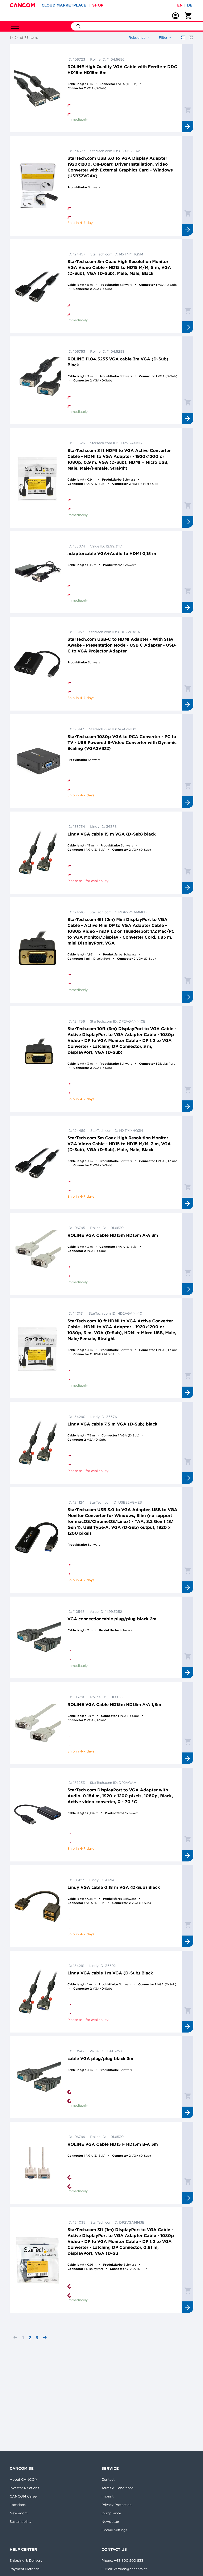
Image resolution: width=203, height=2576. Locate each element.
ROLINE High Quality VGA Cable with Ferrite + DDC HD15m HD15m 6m (122, 69)
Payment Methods (25, 2569)
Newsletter (110, 2521)
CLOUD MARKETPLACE (64, 5)
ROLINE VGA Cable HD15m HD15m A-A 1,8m (114, 1704)
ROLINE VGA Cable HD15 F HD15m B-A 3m (112, 2144)
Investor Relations (24, 2488)
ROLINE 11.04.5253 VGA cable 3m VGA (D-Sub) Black (117, 361)
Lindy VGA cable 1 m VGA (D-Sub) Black (110, 1973)
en (180, 5)
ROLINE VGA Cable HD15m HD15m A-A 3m (112, 1235)
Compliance (111, 2513)
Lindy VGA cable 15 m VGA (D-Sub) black (111, 834)
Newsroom (19, 2513)
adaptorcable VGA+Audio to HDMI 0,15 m (111, 553)
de (189, 5)
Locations (18, 2505)
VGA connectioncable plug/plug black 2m (111, 1618)
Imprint (107, 2496)
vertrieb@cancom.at (130, 2569)
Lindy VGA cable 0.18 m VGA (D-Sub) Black (113, 1887)
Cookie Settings (114, 2530)
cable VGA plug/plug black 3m (100, 2058)
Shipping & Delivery (26, 2560)
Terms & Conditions (117, 2488)
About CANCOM (24, 2479)
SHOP (97, 5)
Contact (108, 2479)
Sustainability (21, 2521)
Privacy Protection (117, 2505)
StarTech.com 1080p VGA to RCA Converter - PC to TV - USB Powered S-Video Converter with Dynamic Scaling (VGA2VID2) (122, 742)
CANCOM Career (24, 2496)
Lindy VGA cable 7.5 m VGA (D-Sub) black (112, 1424)
